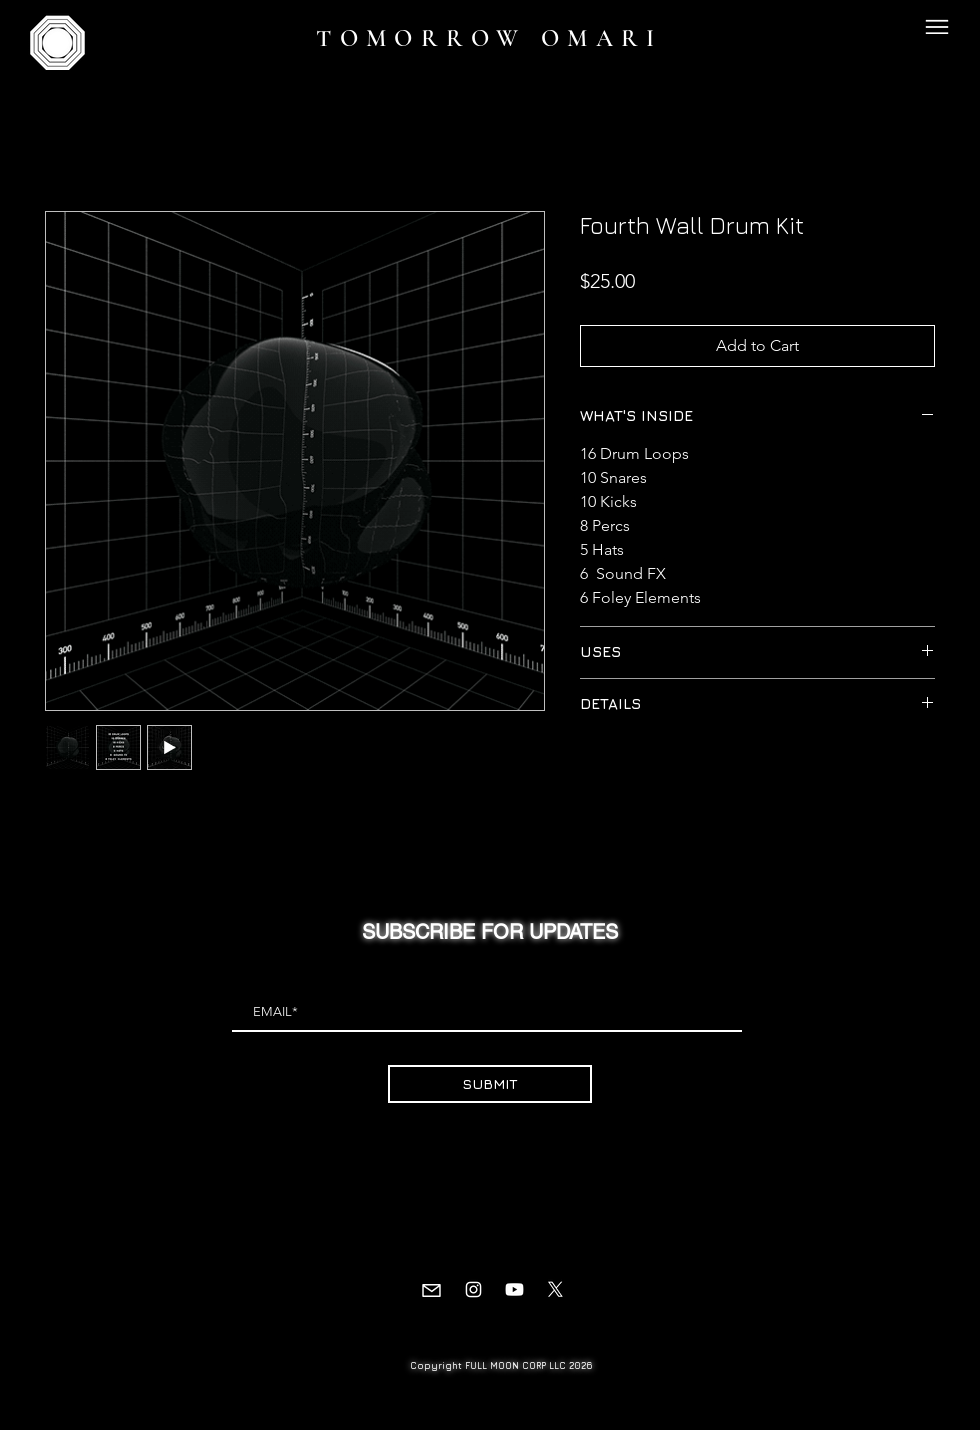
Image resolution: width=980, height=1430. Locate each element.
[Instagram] (473, 1289)
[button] (936, 26)
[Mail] (431, 1290)
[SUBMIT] (490, 1084)
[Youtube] (514, 1289)
